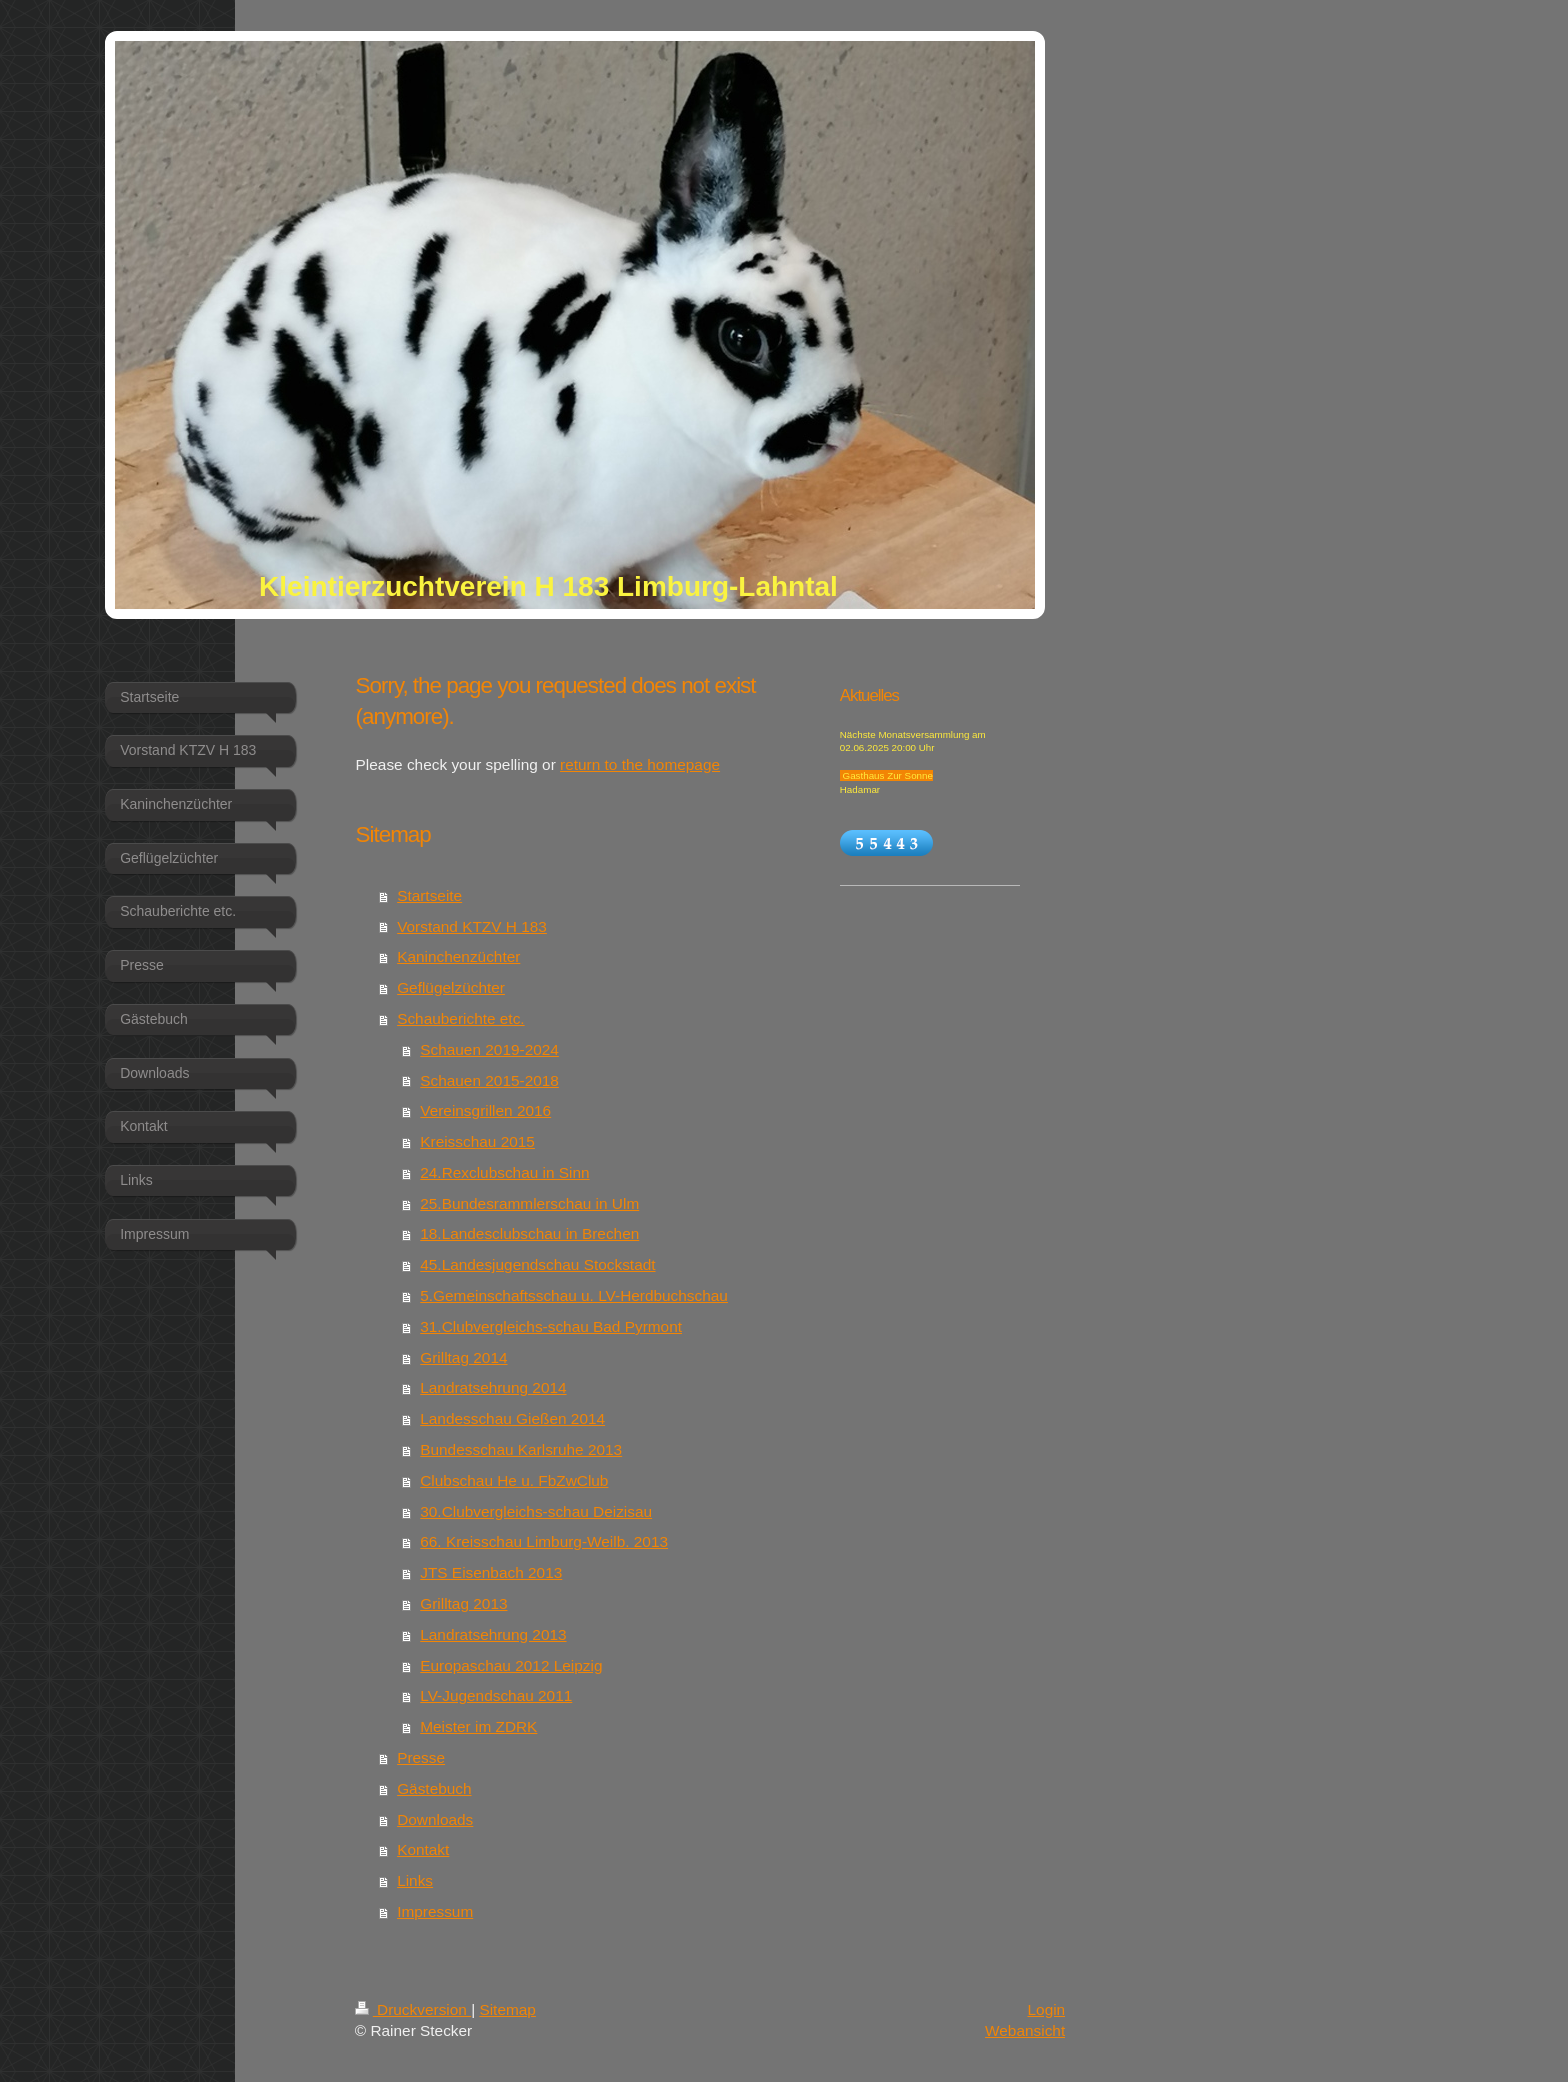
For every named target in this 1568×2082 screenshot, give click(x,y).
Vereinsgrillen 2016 (485, 1110)
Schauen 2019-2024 (489, 1049)
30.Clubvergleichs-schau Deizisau (536, 1511)
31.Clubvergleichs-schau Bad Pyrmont (551, 1326)
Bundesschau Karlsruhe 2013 (521, 1449)
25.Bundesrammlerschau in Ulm (529, 1203)
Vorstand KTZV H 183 (472, 926)
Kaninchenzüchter (458, 956)
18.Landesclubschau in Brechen (529, 1233)
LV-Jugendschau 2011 (496, 1695)
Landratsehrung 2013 (493, 1634)
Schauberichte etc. (460, 1018)
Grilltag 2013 (463, 1603)
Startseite (429, 895)
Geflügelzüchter (451, 987)
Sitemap (507, 2009)
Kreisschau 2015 (477, 1141)
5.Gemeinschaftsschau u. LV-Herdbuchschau (574, 1295)
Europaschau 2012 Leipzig (511, 1665)
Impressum (435, 1911)
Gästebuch (434, 1788)
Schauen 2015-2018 (489, 1080)
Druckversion (413, 2009)
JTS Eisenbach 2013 (491, 1572)
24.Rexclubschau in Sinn (504, 1172)
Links (415, 1880)
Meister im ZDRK (478, 1726)
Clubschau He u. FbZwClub (514, 1480)
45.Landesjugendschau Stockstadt (537, 1264)
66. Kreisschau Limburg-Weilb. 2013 (544, 1541)
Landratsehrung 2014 (493, 1387)
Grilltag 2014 (463, 1357)
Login (1047, 2009)
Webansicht (1025, 2030)
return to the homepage (640, 764)
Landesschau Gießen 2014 (512, 1418)
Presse (421, 1757)
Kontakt (423, 1849)
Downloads (435, 1819)
